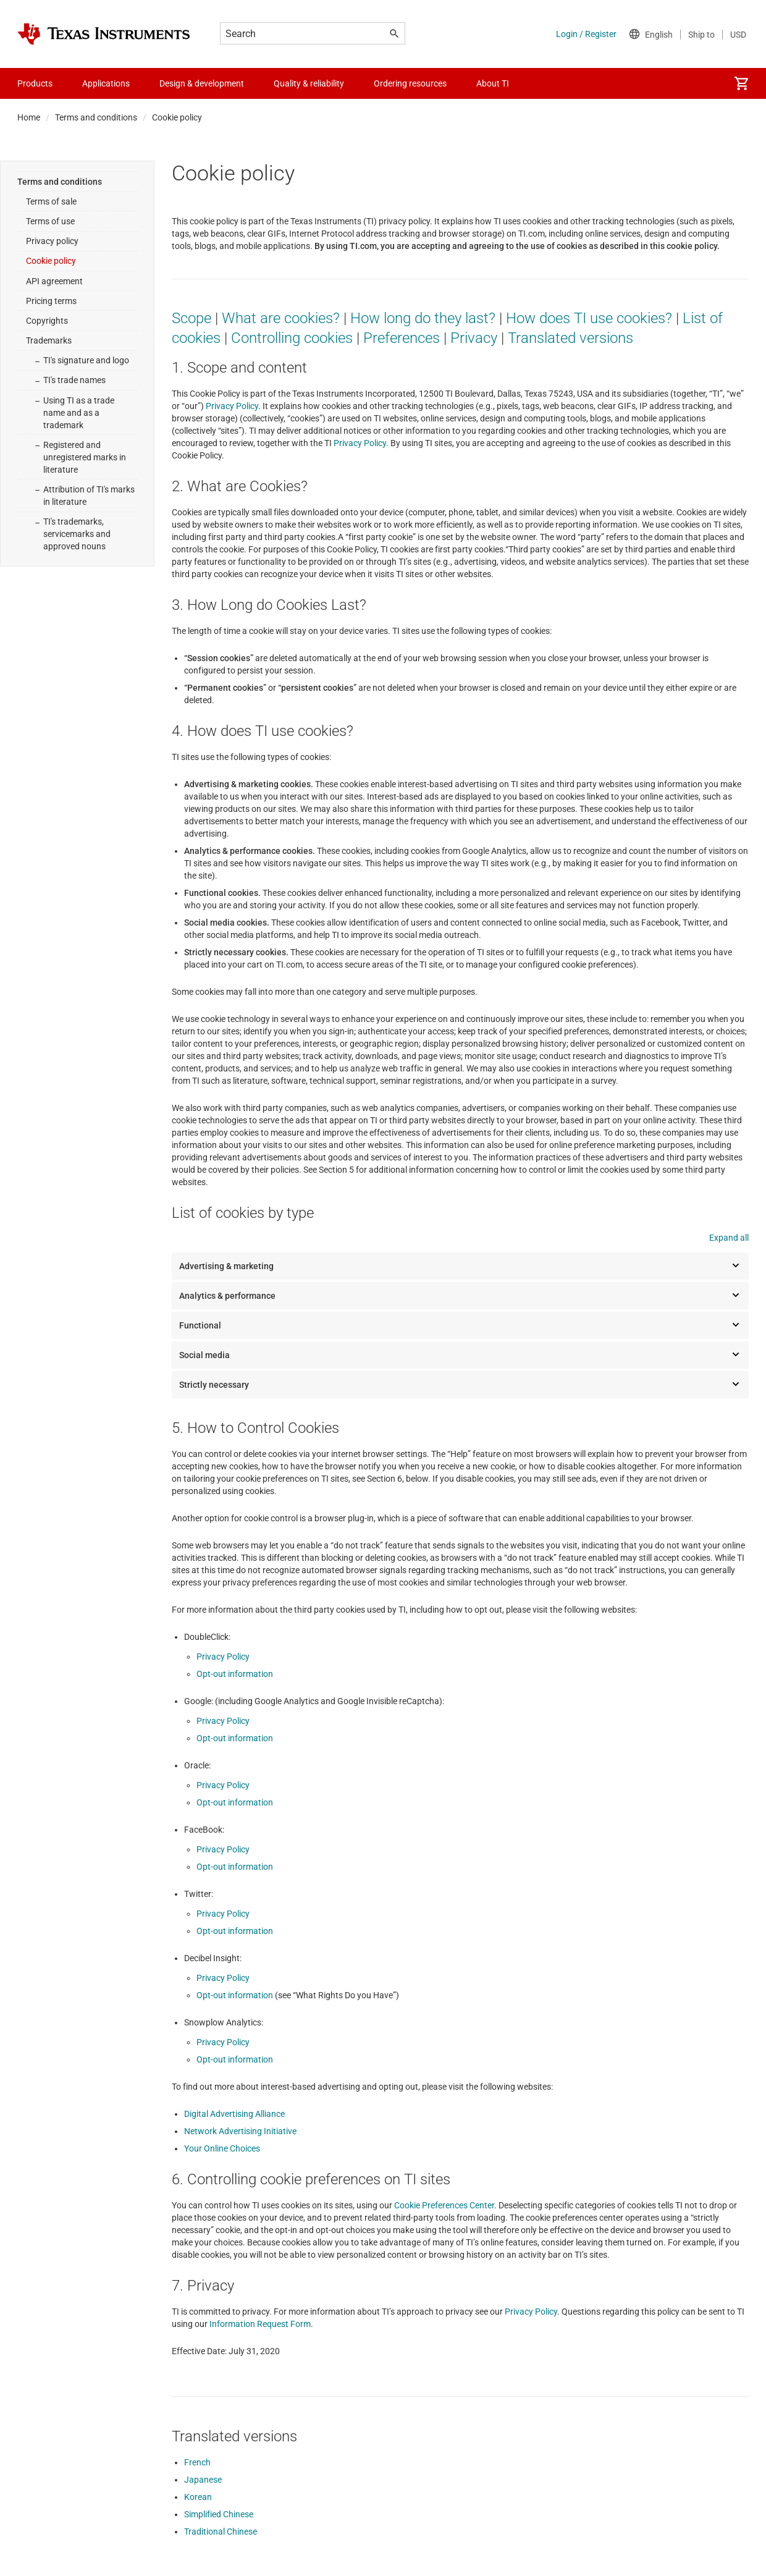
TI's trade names (74, 380)
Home (28, 117)
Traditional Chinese (220, 2531)
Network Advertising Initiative (240, 2131)
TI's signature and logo (86, 360)
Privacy (473, 338)
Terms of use (50, 221)
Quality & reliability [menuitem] (309, 83)
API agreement (54, 281)
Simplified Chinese (218, 2514)
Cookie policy (51, 261)
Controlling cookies (292, 338)
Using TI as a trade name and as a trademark (78, 412)
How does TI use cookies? (589, 318)
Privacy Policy (232, 406)
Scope (191, 318)
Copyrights (47, 321)
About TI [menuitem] (492, 83)
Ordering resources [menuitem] (410, 83)
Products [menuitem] (35, 83)
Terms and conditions (96, 117)
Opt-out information (234, 1674)
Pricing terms (51, 301)
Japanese (203, 2480)
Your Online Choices (222, 2148)
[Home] (103, 34)
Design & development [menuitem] (201, 83)
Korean (198, 2497)
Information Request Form (260, 2324)
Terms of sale (51, 201)
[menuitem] (741, 83)
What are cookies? (281, 318)
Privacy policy (52, 241)
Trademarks (49, 340)
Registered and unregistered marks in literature (84, 457)
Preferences (401, 338)
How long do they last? (422, 318)
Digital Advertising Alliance (234, 2114)
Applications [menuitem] (106, 83)
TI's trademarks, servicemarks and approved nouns (77, 534)
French (197, 2462)
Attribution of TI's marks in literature (89, 495)
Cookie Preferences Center (444, 2205)
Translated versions (570, 338)
